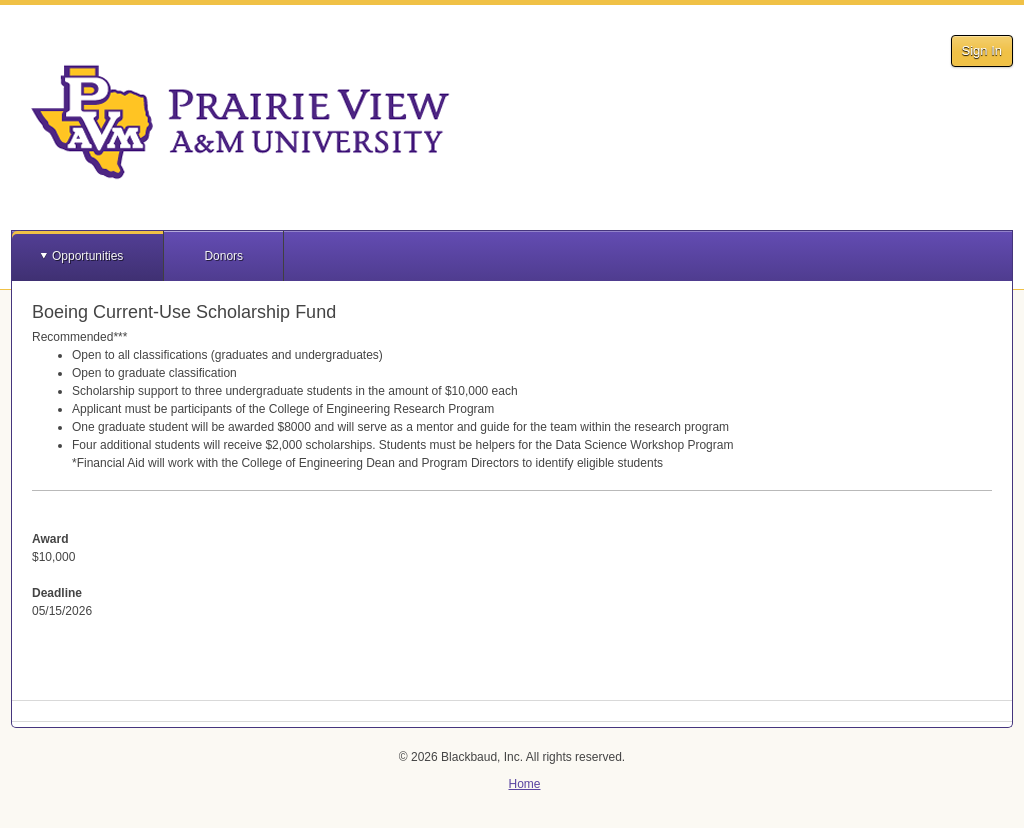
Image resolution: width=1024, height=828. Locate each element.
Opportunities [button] (87, 256)
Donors (223, 256)
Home (524, 784)
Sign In (982, 50)
